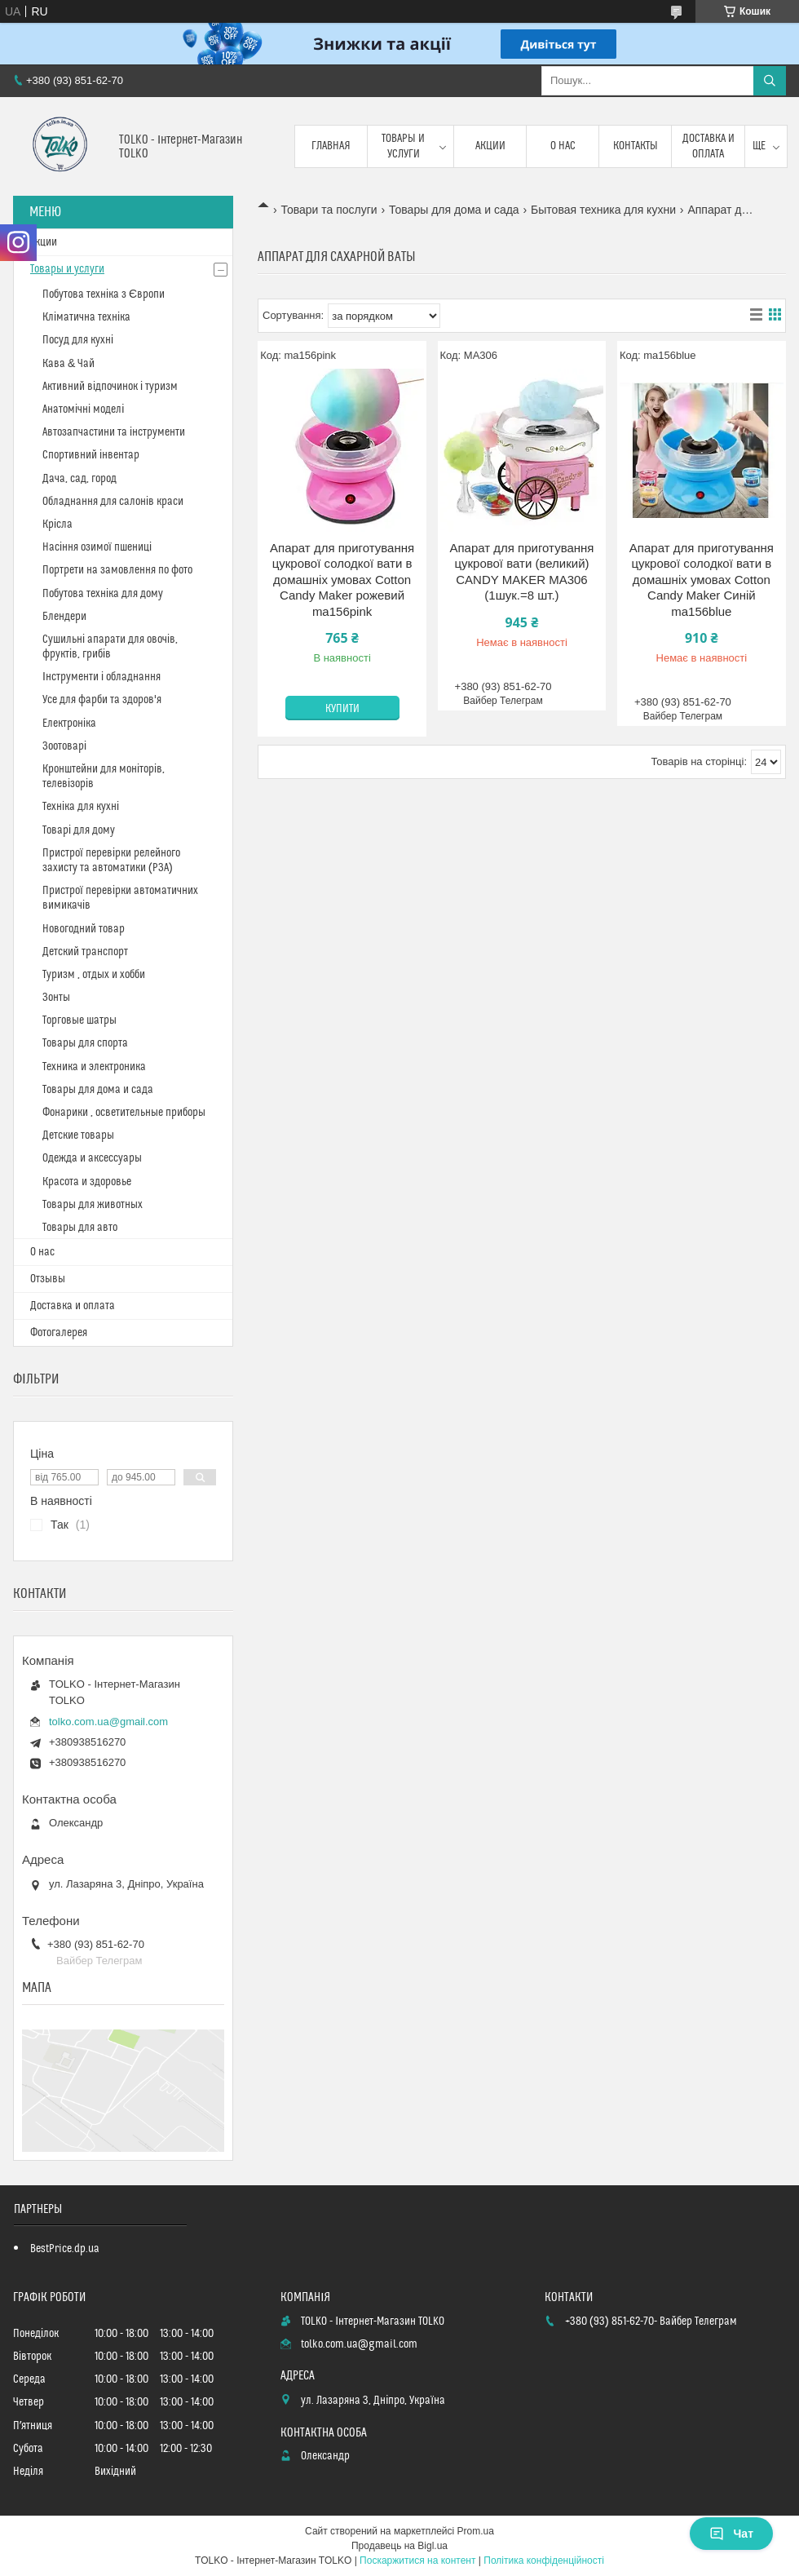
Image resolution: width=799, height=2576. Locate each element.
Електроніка (69, 723)
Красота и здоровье (86, 1181)
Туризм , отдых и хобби (93, 974)
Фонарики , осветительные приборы (123, 1112)
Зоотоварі (64, 746)
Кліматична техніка (86, 317)
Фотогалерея (58, 1332)
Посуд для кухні (77, 340)
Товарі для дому (78, 830)
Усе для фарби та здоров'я (101, 699)
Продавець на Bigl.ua (399, 2546)
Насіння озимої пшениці (97, 547)
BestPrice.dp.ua (64, 2248)
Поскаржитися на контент (417, 2560)
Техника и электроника (94, 1066)
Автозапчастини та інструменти (113, 432)
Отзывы (47, 1279)
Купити (342, 708)
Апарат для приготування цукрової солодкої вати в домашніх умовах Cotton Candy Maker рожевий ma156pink (342, 579)
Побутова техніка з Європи (103, 294)
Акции (490, 146)
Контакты (635, 146)
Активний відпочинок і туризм (110, 386)
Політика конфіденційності (543, 2560)
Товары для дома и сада (454, 209)
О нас (563, 146)
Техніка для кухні (80, 806)
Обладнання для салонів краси (112, 501)
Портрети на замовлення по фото (117, 570)
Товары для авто (79, 1227)
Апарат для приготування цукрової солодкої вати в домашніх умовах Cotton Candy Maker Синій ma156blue (701, 579)
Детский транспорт (85, 951)
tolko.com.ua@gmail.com (108, 1721)
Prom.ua (475, 2531)
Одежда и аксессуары (92, 1158)
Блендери (64, 616)
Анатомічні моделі (83, 409)
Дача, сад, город (79, 478)
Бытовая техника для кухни (603, 209)
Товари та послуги (328, 209)
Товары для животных (92, 1204)
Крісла (57, 524)
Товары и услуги (403, 146)
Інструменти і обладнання (101, 677)
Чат (731, 2533)
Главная (331, 146)
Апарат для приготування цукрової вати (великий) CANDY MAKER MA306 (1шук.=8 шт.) (521, 572)
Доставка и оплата (708, 146)
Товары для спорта (85, 1043)
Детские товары (78, 1135)
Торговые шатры (79, 1020)
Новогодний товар (83, 929)
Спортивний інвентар (90, 455)
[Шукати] (769, 80)
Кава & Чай (68, 363)
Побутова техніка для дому (102, 593)
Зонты (56, 997)
